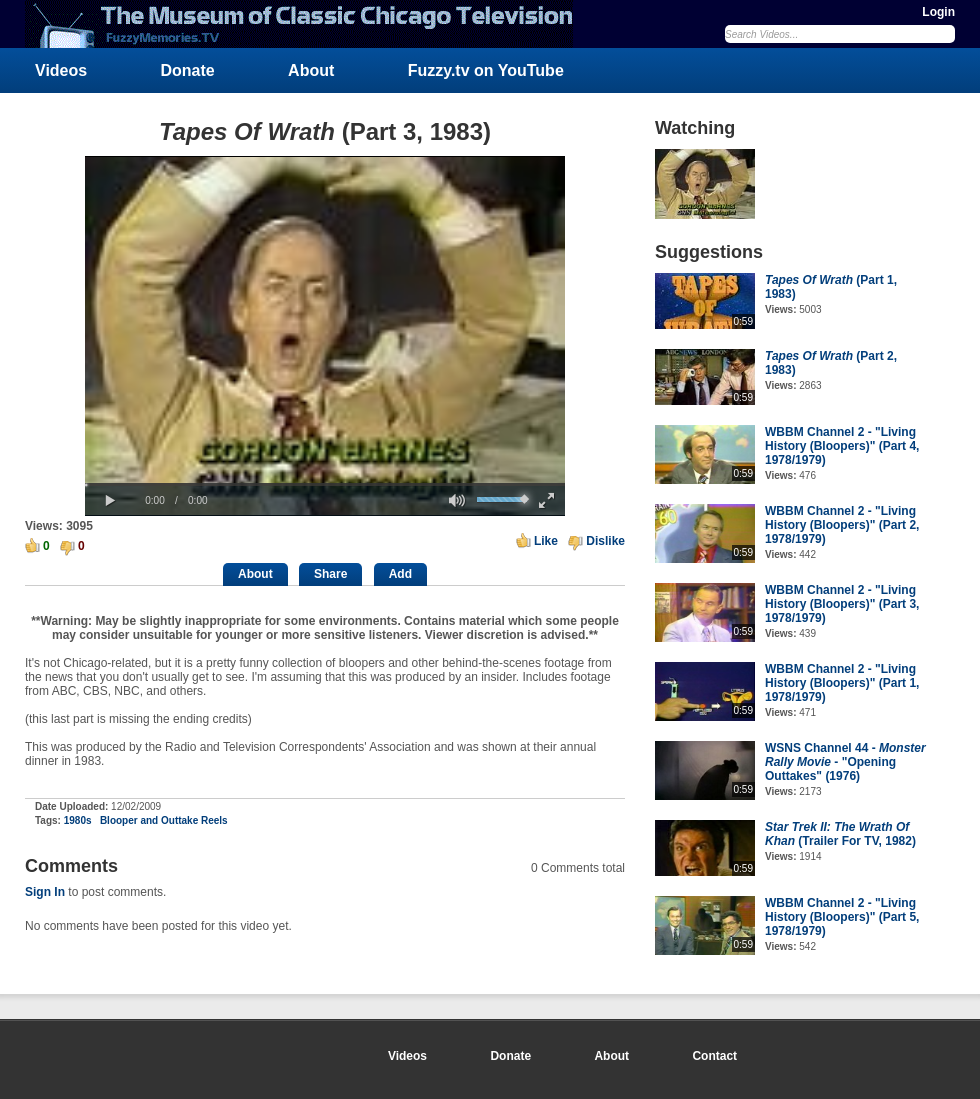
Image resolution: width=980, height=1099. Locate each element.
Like (546, 541)
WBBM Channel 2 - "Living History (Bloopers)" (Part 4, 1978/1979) (842, 446)
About (311, 70)
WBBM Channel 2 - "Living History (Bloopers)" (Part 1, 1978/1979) (842, 683)
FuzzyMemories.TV (307, 24)
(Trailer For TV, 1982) (840, 834)
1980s (78, 820)
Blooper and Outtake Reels (164, 820)
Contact (714, 1056)
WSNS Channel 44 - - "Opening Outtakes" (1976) (845, 762)
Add (400, 574)
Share (330, 574)
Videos (61, 70)
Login (938, 12)
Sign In (45, 892)
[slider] (325, 484)
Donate (188, 70)
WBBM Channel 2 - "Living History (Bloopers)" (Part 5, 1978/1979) (842, 917)
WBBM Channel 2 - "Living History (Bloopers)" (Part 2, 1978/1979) (842, 525)
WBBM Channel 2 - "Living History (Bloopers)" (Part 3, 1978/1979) (842, 604)
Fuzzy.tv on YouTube (486, 70)
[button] (110, 501)
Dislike (605, 541)
